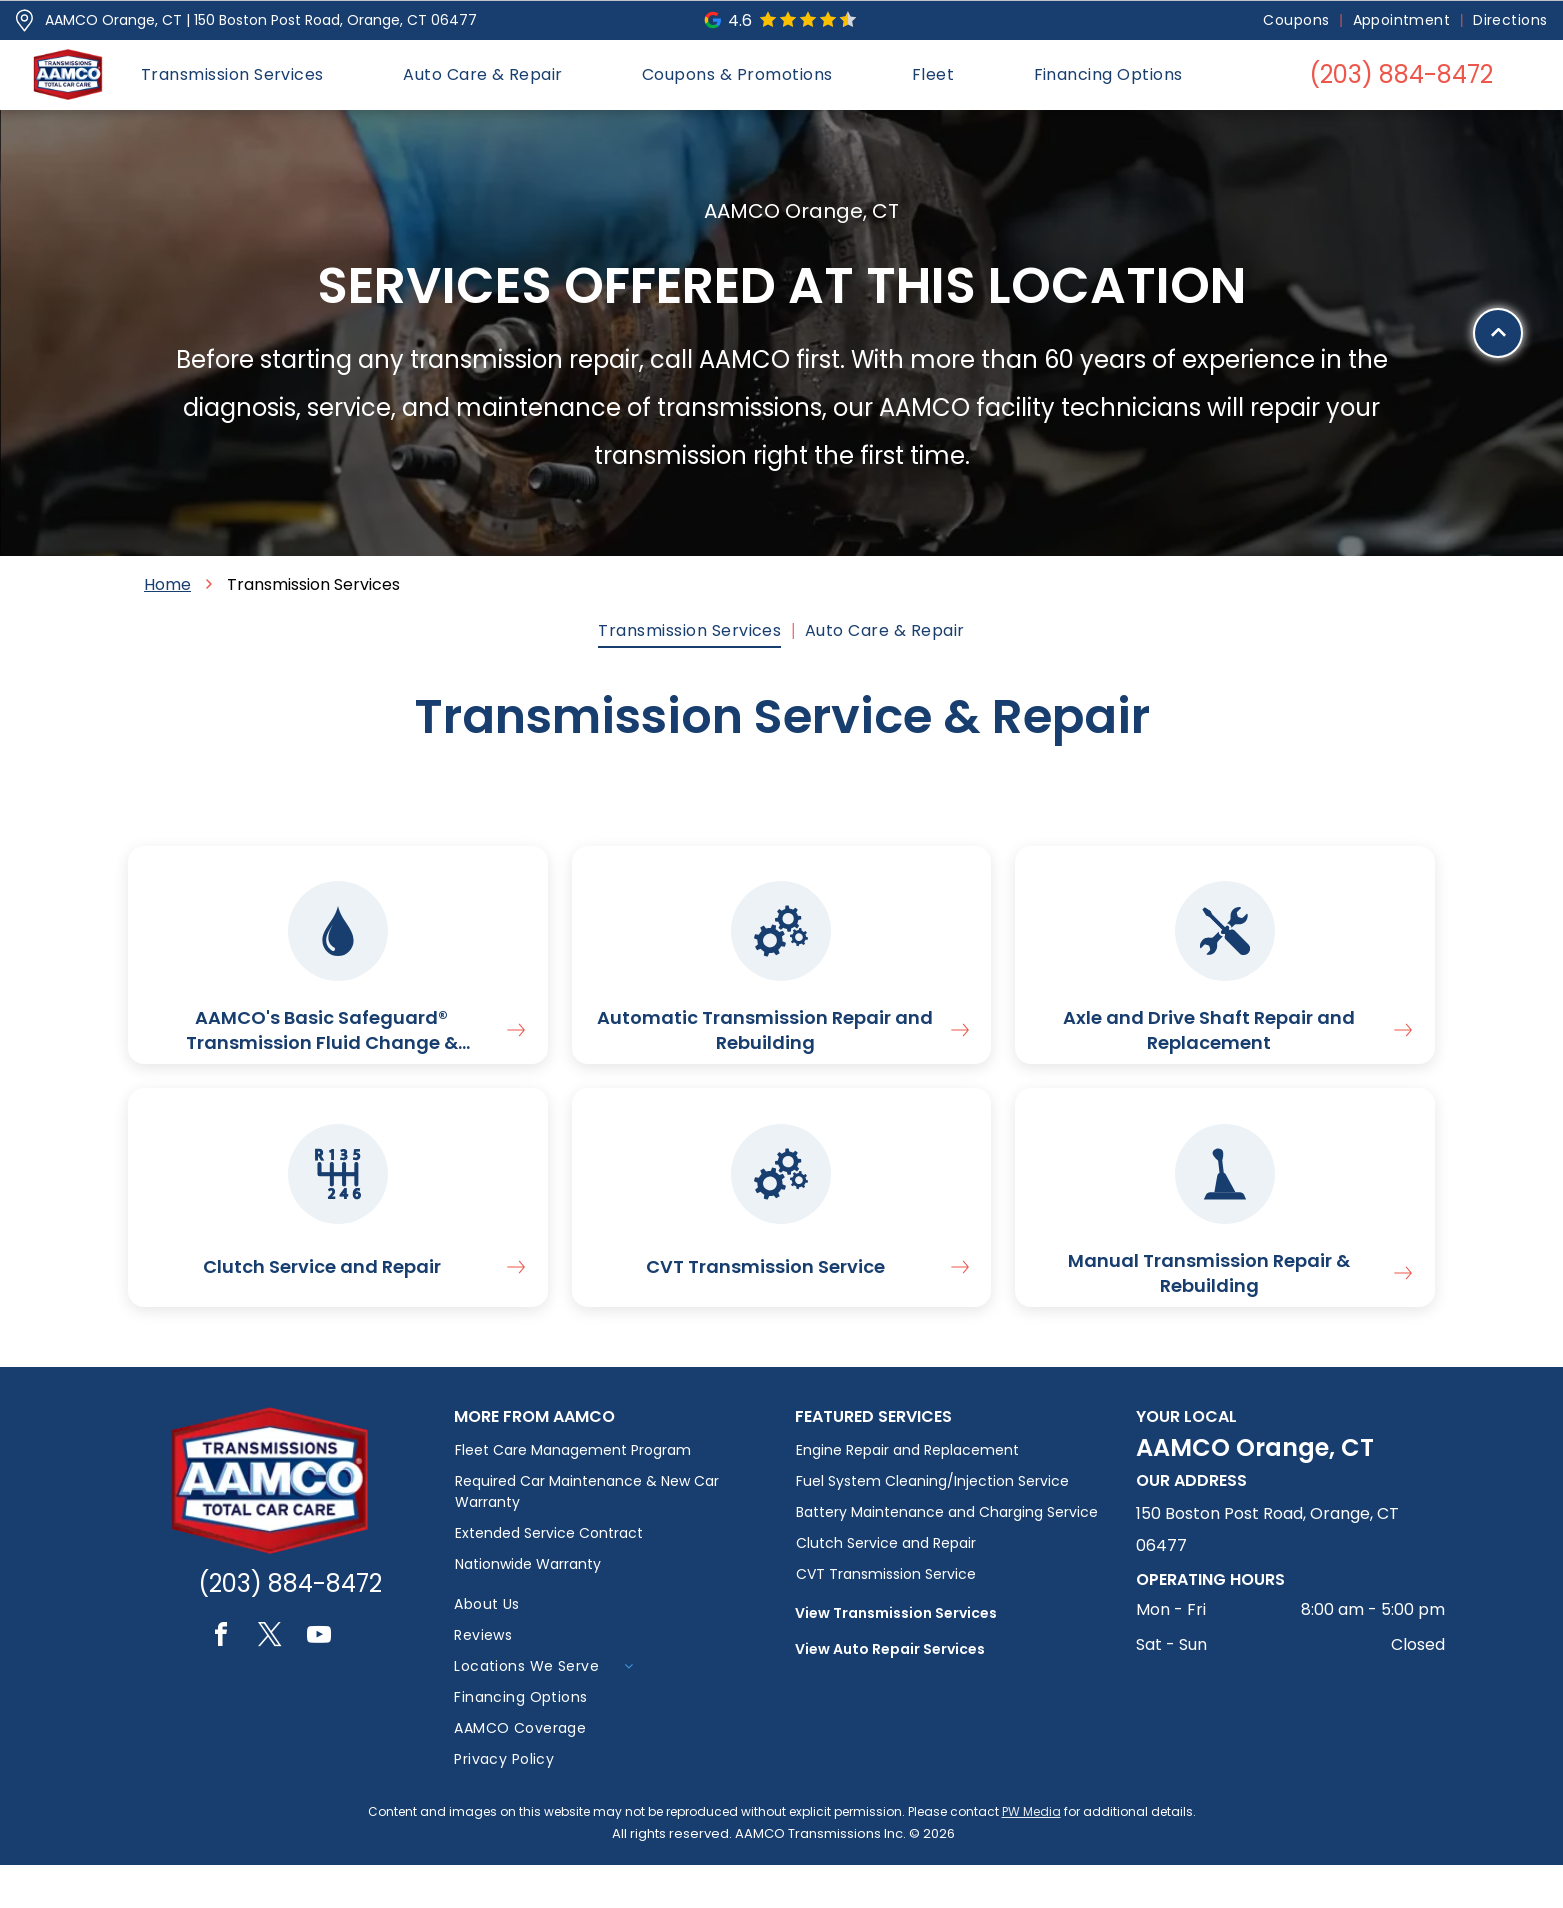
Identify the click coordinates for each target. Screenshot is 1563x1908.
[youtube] (319, 1680)
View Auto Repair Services (890, 1692)
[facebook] (221, 1680)
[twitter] (270, 1680)
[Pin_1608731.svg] (24, 20)
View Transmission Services (896, 1656)
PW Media (1031, 1854)
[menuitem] (1297, 20)
